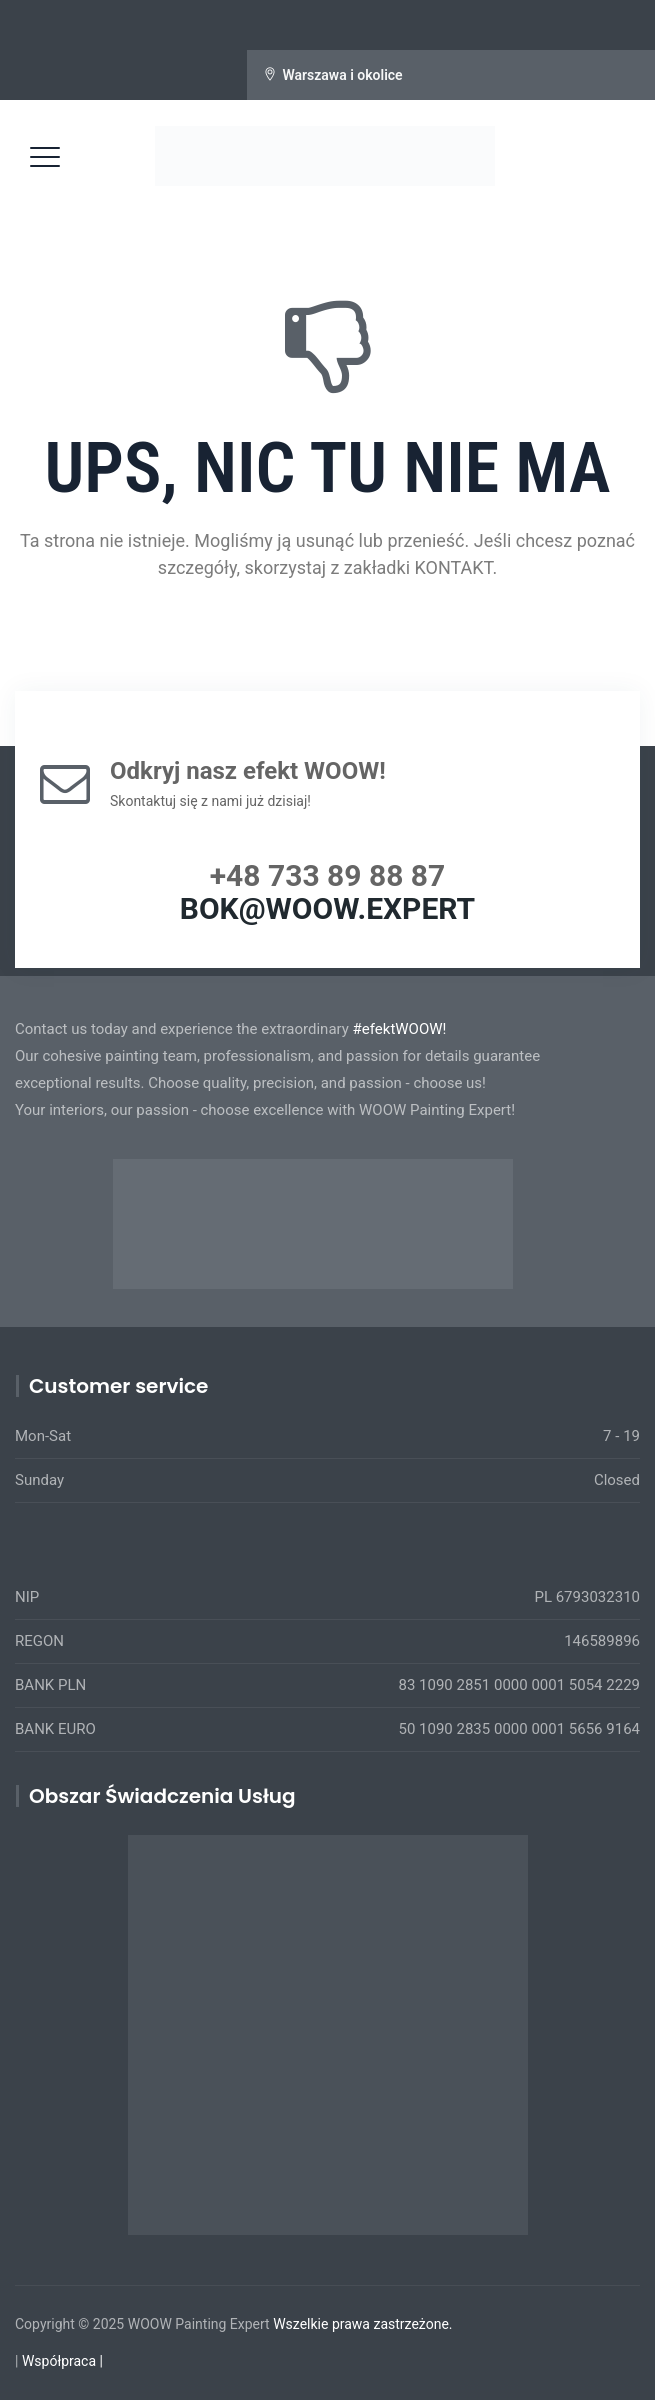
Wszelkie (300, 2324)
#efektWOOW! (400, 1029)
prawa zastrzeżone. (392, 2324)
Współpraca (59, 2361)
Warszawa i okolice (342, 75)
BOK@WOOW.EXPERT (327, 908)
